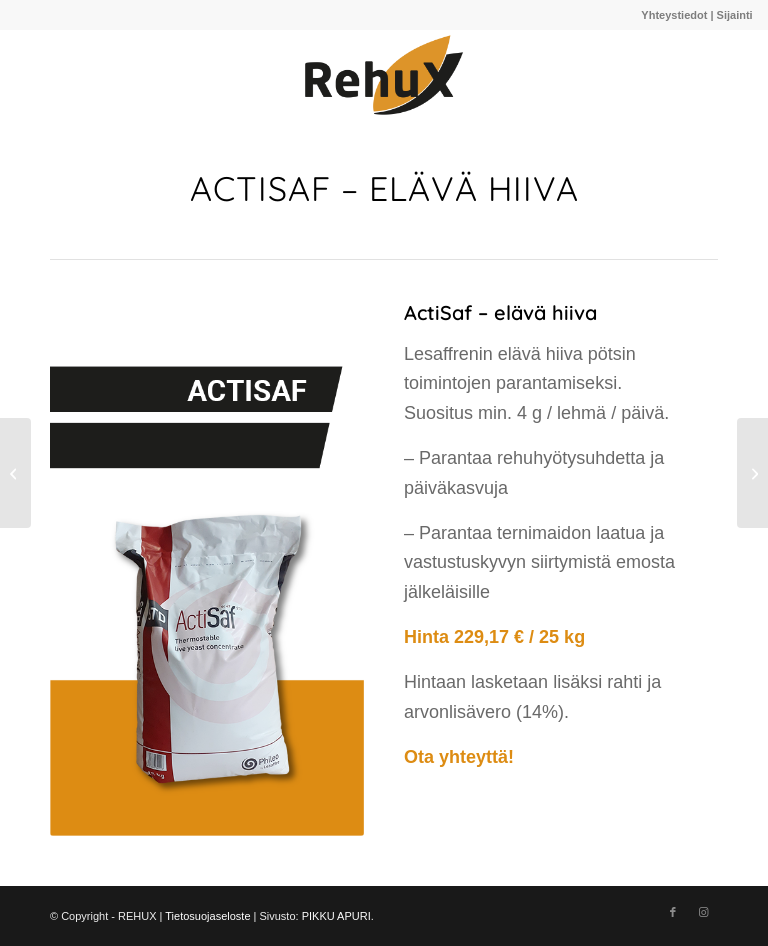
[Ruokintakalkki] (15, 473)
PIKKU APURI (336, 916)
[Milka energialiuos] (752, 473)
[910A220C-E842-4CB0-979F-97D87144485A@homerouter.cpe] (384, 75)
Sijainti (735, 15)
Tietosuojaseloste (207, 916)
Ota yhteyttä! (459, 757)
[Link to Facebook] (673, 912)
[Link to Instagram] (703, 912)
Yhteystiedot (674, 15)
